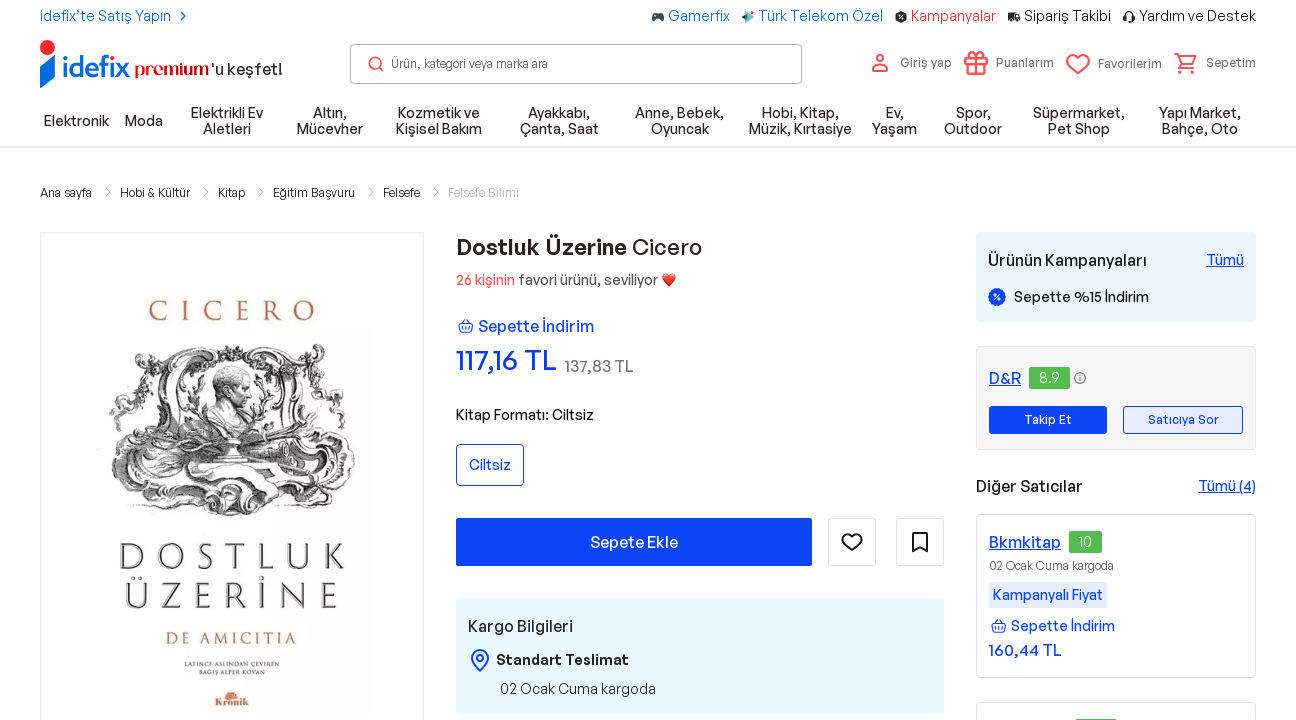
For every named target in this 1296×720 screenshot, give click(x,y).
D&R (1005, 378)
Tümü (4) (1227, 485)
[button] (1215, 63)
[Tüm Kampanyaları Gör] (1225, 260)
